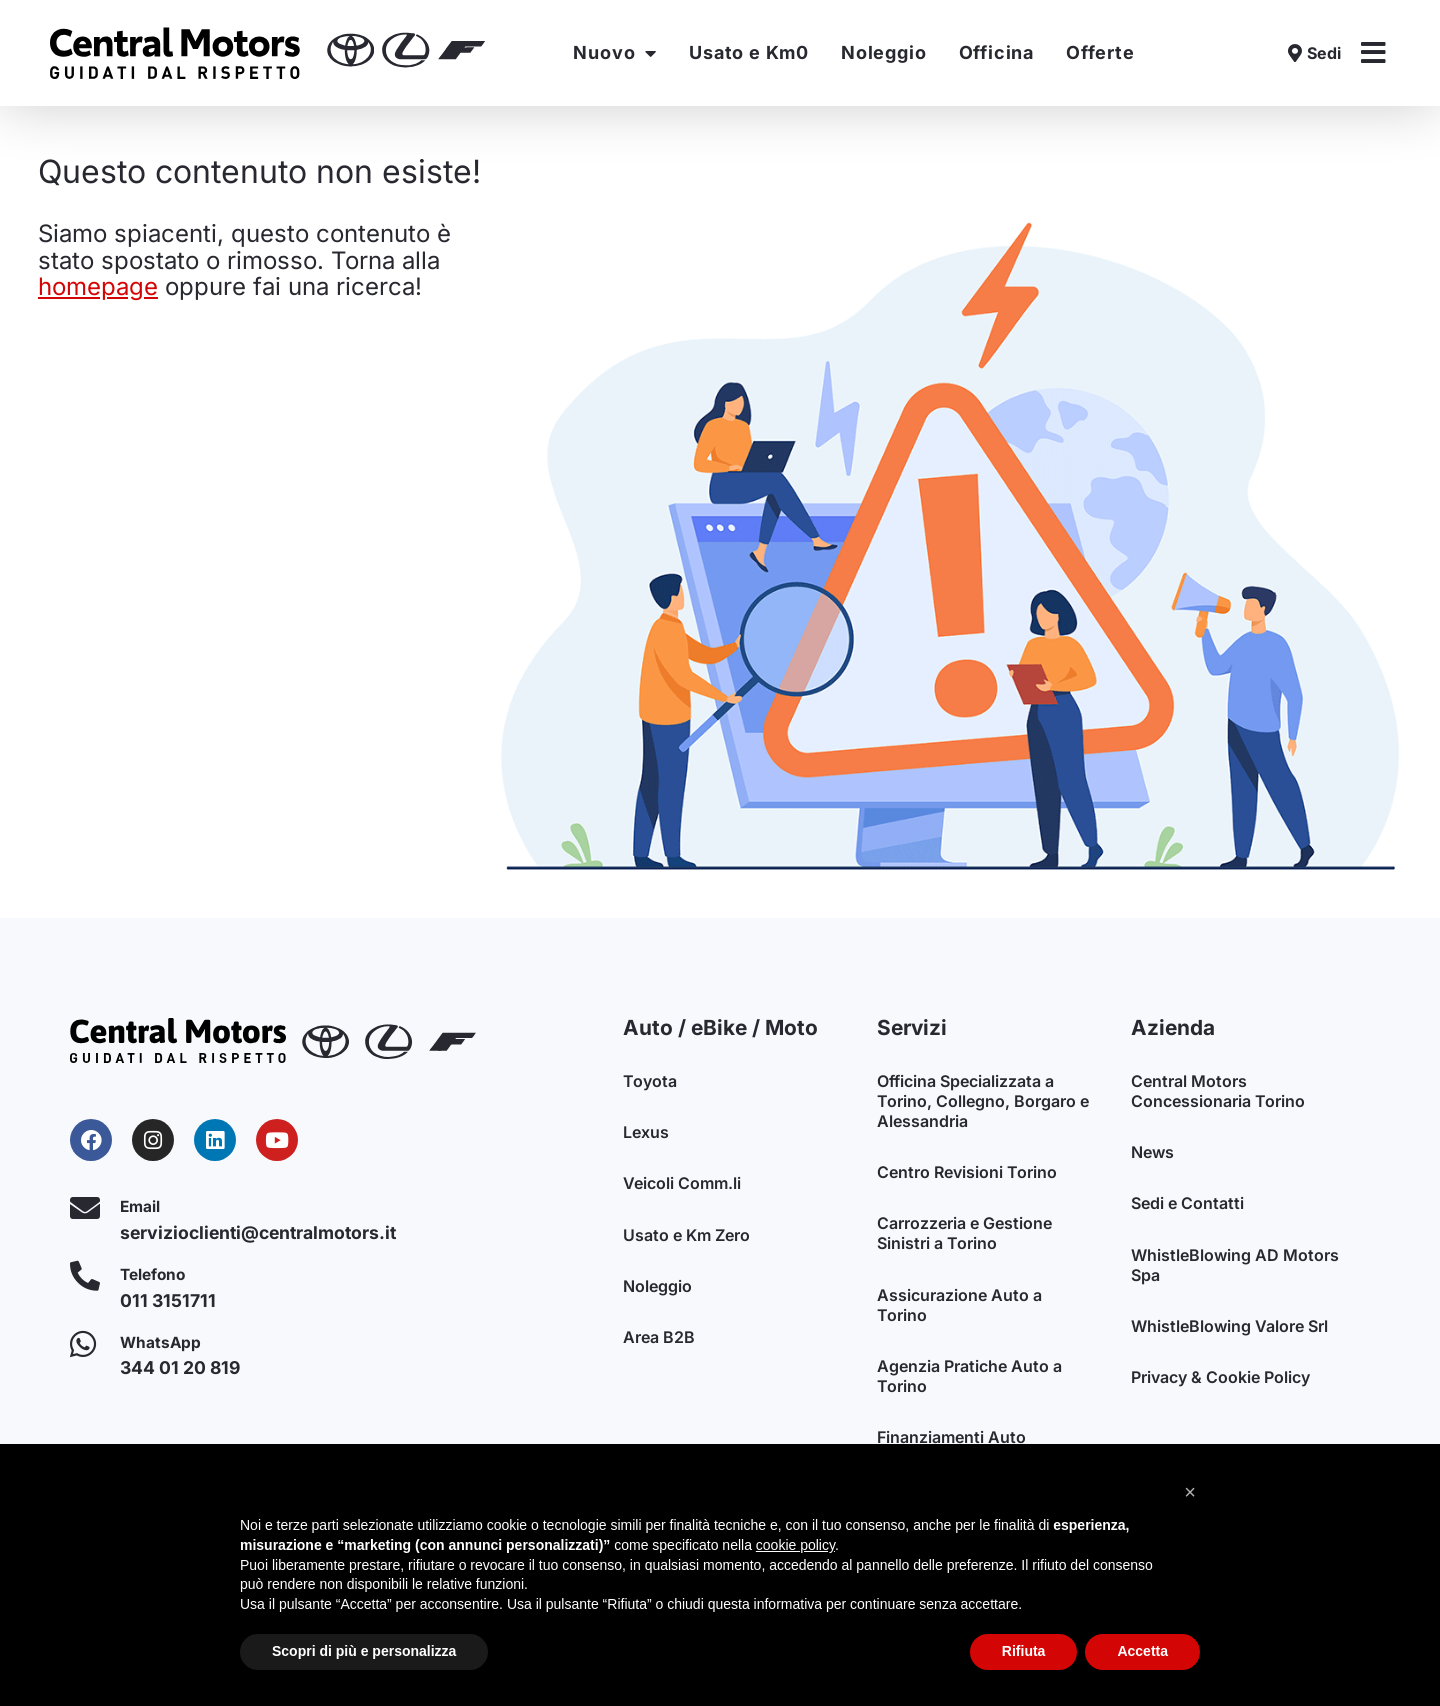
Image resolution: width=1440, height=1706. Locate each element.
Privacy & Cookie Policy (1220, 1381)
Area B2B (659, 1341)
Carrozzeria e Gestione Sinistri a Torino (964, 1235)
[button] (1190, 1492)
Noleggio (883, 52)
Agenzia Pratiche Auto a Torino (969, 1379)
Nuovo (615, 53)
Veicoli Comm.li (682, 1185)
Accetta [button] (1142, 1651)
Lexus (646, 1133)
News (1152, 1153)
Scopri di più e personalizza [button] (364, 1651)
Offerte (1100, 52)
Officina (996, 52)
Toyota (650, 1081)
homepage (98, 286)
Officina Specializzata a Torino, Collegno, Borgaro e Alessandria (983, 1101)
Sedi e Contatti (1187, 1205)
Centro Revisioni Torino (967, 1173)
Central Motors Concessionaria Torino (1218, 1091)
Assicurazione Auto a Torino (959, 1307)
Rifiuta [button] (1024, 1651)
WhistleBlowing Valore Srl (1229, 1329)
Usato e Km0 (749, 52)
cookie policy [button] (795, 1545)
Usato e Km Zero (686, 1237)
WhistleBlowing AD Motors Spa (1235, 1267)
